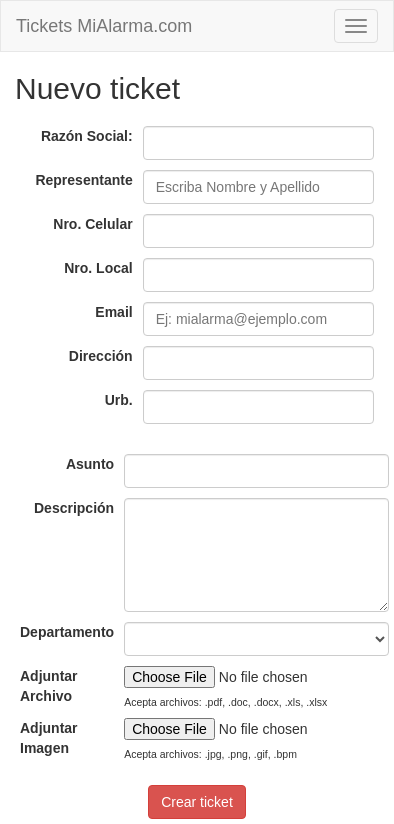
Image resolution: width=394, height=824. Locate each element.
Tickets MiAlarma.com (104, 26)
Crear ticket (197, 802)
